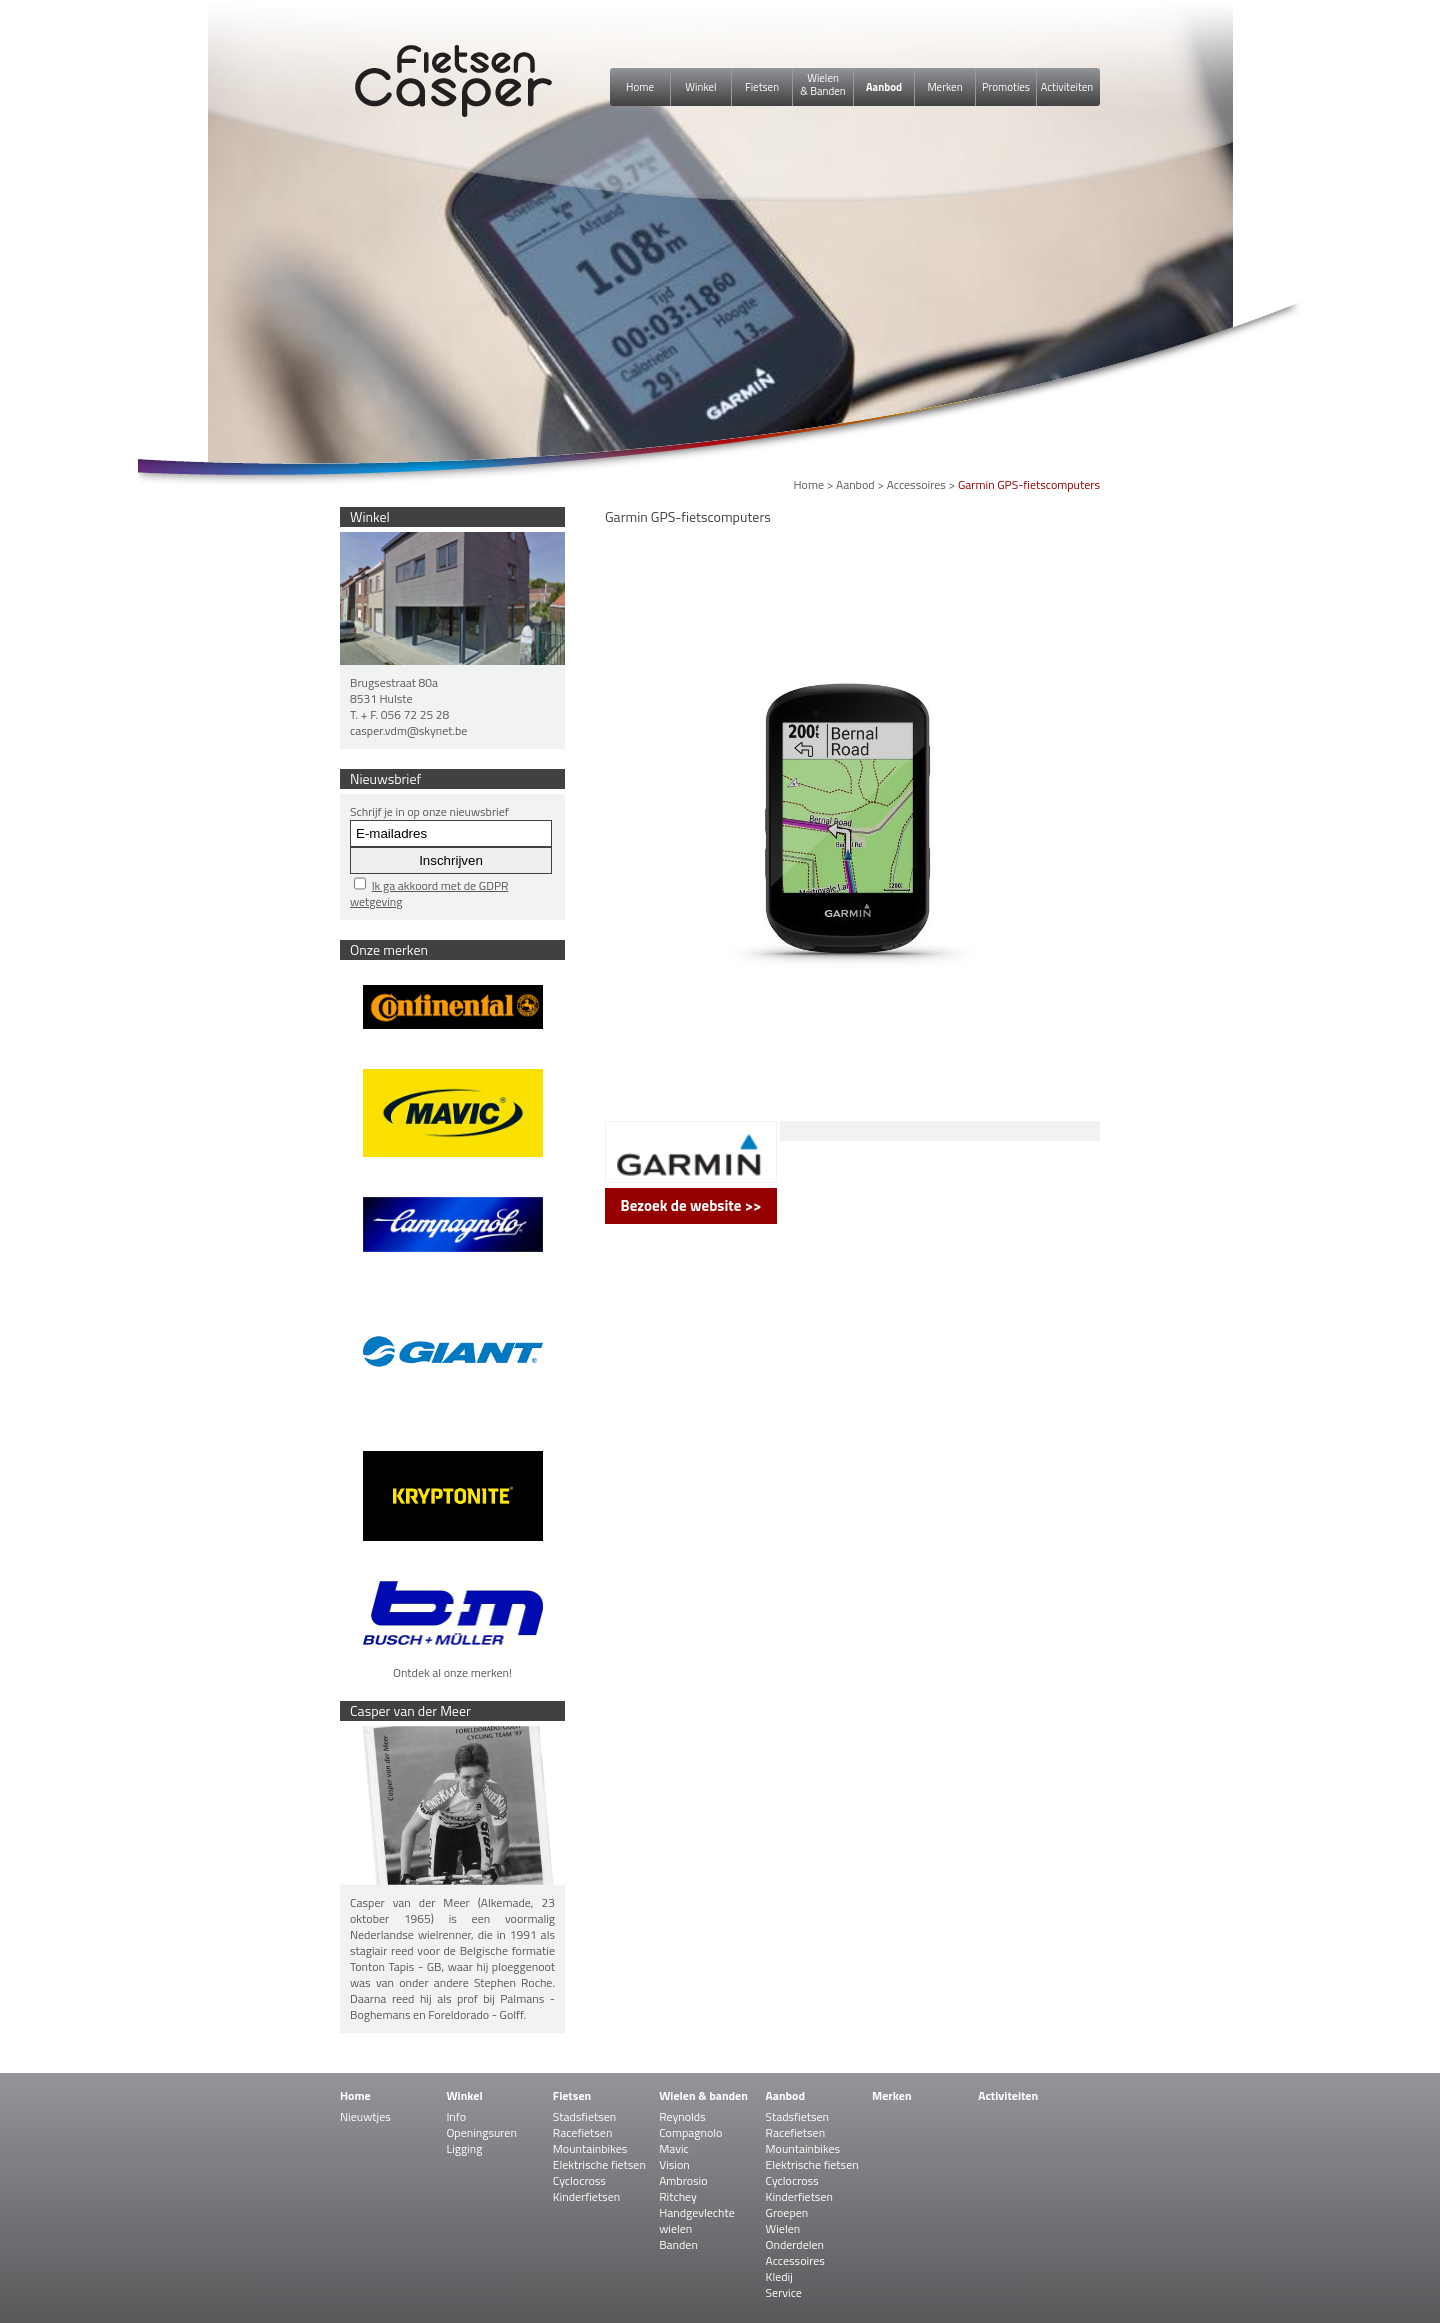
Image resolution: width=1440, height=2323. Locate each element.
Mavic (674, 2148)
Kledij (779, 2276)
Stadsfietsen (584, 2116)
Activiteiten (1067, 87)
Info (456, 2116)
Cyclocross (579, 2180)
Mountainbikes (590, 2148)
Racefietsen (583, 2132)
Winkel (700, 87)
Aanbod (884, 87)
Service (784, 2292)
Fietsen (762, 87)
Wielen (783, 2228)
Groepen (787, 2212)
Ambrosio (683, 2180)
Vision (674, 2164)
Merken (944, 87)
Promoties (1006, 87)
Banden (678, 2244)
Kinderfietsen (586, 2196)
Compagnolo (690, 2132)
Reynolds (682, 2116)
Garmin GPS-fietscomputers (1029, 484)
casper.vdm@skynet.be (408, 730)
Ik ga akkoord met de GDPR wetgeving (429, 893)
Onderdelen (795, 2244)
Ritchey (678, 2196)
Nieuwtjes (365, 2116)
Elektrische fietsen (599, 2164)
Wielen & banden (703, 2095)
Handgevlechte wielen (697, 2220)
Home (640, 87)
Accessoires (916, 484)
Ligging (464, 2148)
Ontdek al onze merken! (452, 1672)
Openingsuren (481, 2132)
